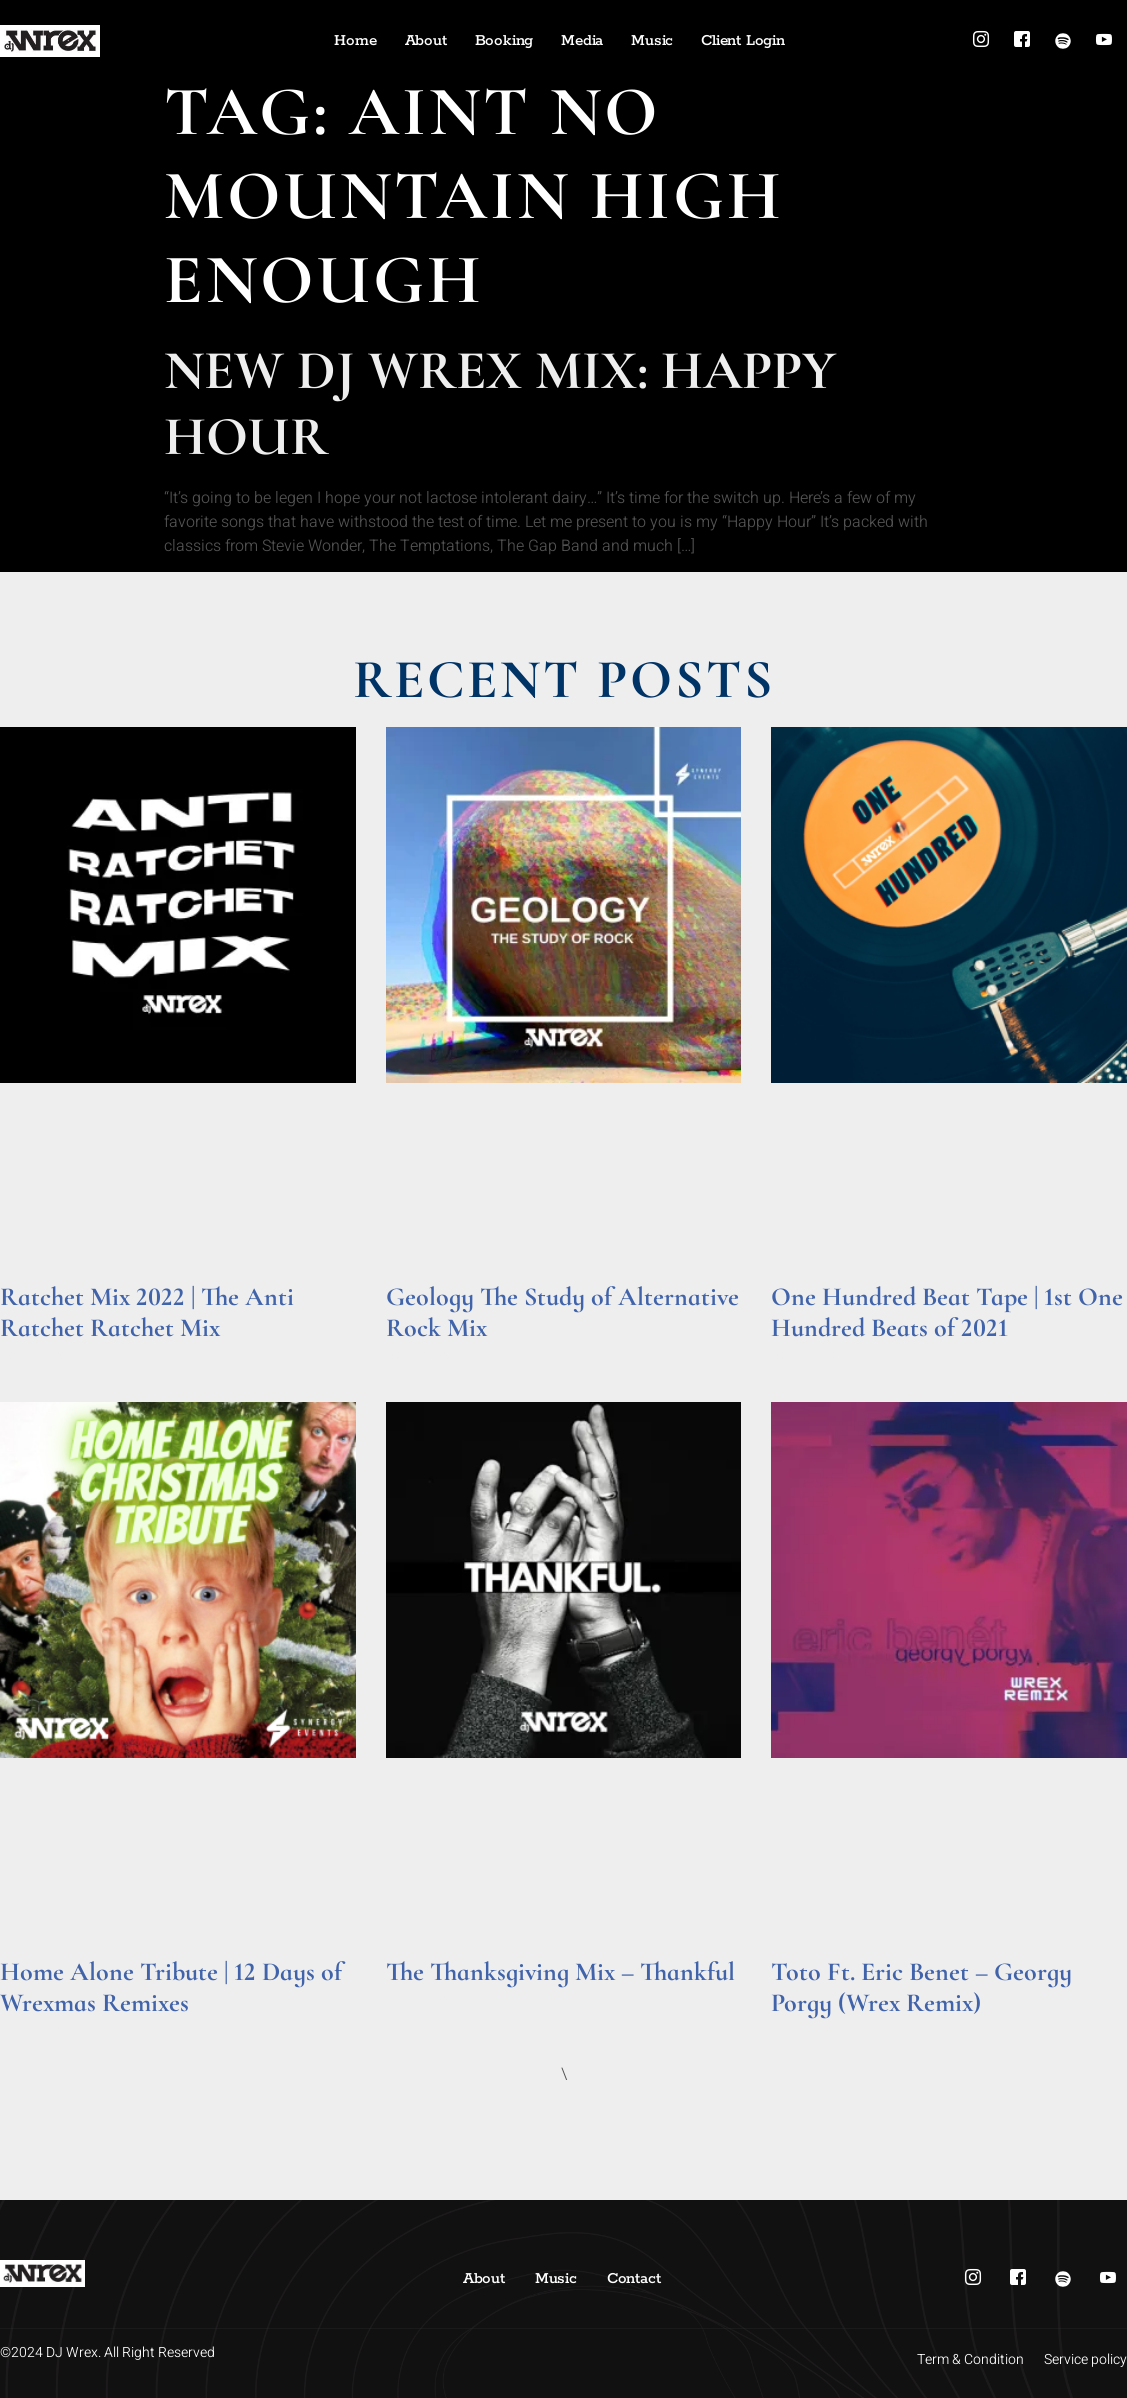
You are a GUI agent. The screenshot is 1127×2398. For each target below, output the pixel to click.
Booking (504, 40)
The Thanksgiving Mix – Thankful (560, 1971)
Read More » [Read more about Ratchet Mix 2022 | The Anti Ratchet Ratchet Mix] (38, 1355)
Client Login (743, 40)
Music (652, 40)
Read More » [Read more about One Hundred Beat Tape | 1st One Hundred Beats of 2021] (809, 1355)
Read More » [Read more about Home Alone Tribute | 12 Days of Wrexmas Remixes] (38, 2030)
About (426, 40)
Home (355, 40)
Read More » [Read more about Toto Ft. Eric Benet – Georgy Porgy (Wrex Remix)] (809, 2030)
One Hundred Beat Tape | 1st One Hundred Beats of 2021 (947, 1312)
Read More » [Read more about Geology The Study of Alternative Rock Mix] (424, 1355)
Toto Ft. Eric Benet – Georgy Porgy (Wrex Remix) (921, 1987)
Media (582, 40)
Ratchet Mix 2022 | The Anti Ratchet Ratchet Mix (147, 1312)
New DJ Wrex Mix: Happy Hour (500, 403)
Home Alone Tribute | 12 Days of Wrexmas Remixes (171, 1987)
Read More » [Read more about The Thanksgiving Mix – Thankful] (424, 1999)
